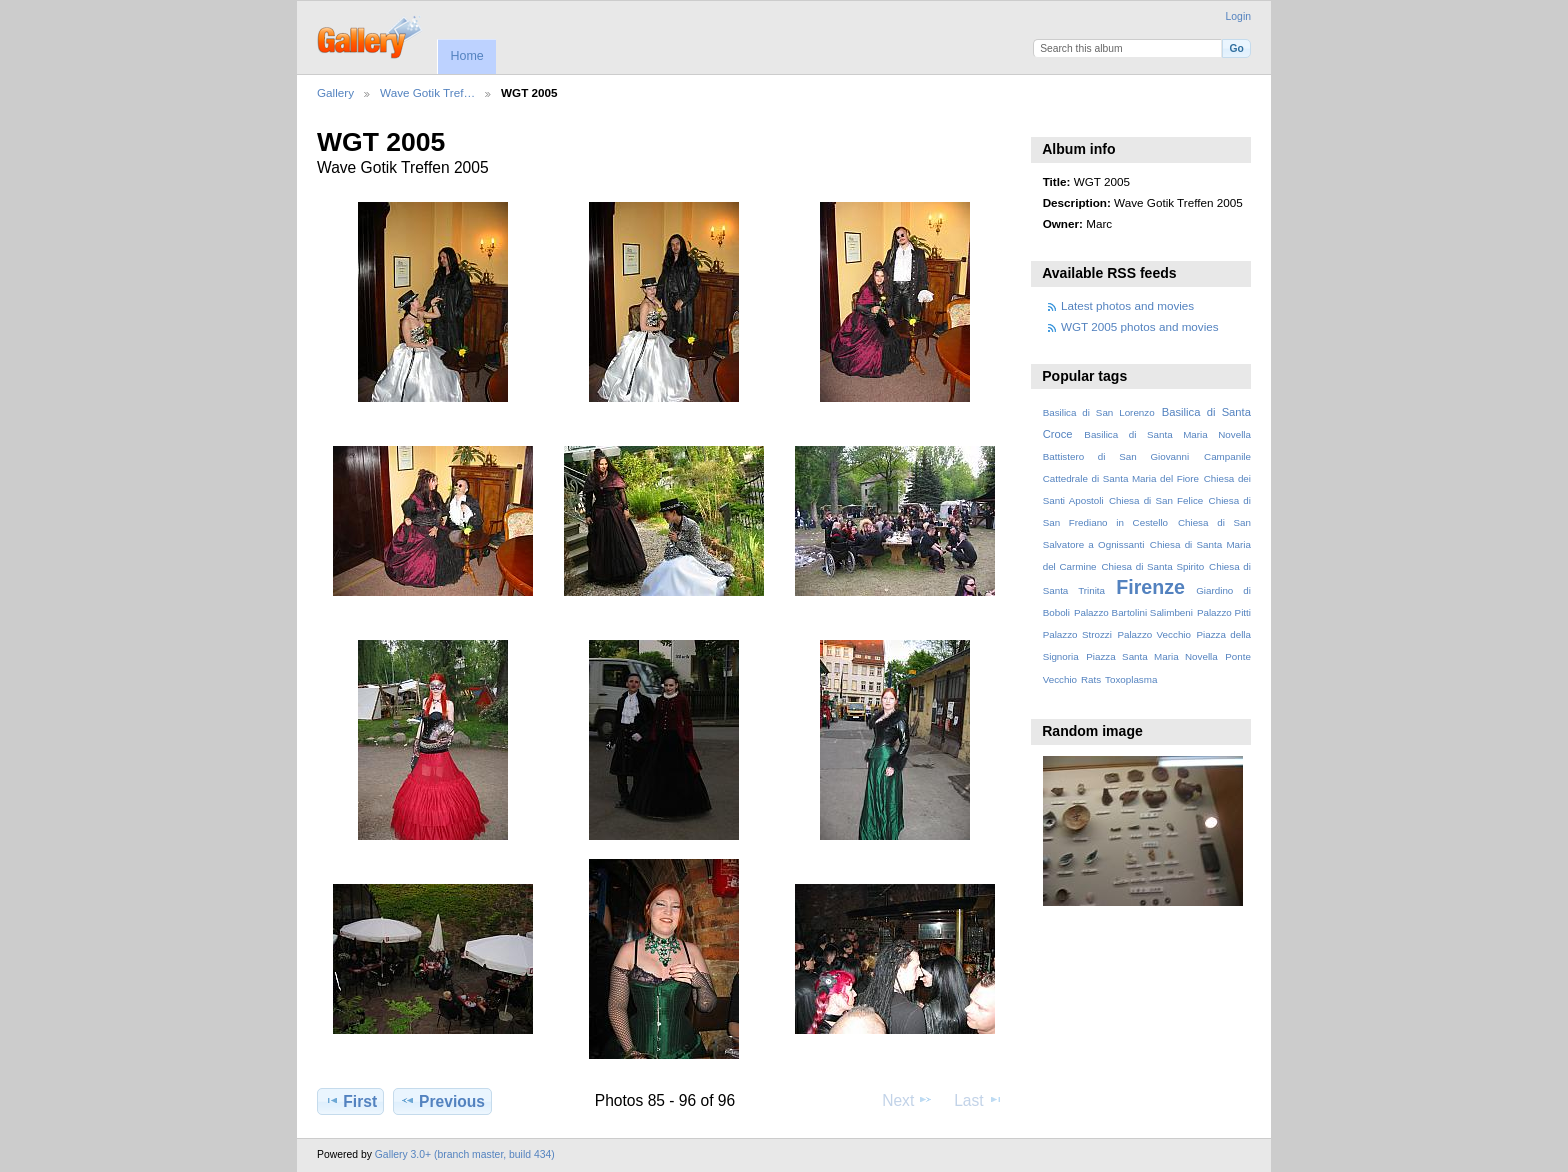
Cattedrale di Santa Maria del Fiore (1121, 478)
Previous (442, 1101)
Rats (1091, 679)
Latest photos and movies (1127, 305)
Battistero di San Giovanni (1116, 456)
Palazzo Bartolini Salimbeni (1133, 612)
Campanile (1227, 456)
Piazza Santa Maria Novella (1152, 656)
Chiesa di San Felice (1156, 500)
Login (1238, 16)
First (350, 1101)
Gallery (335, 92)
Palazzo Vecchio (1154, 634)
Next (907, 1100)
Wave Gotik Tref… (427, 92)
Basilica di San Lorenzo (1099, 412)
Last (978, 1100)
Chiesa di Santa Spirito (1152, 566)
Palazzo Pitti (1224, 612)
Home (466, 56)
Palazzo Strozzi (1077, 634)
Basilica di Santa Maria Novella (1167, 434)
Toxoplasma (1131, 679)
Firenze (1150, 587)
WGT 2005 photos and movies (1140, 326)
